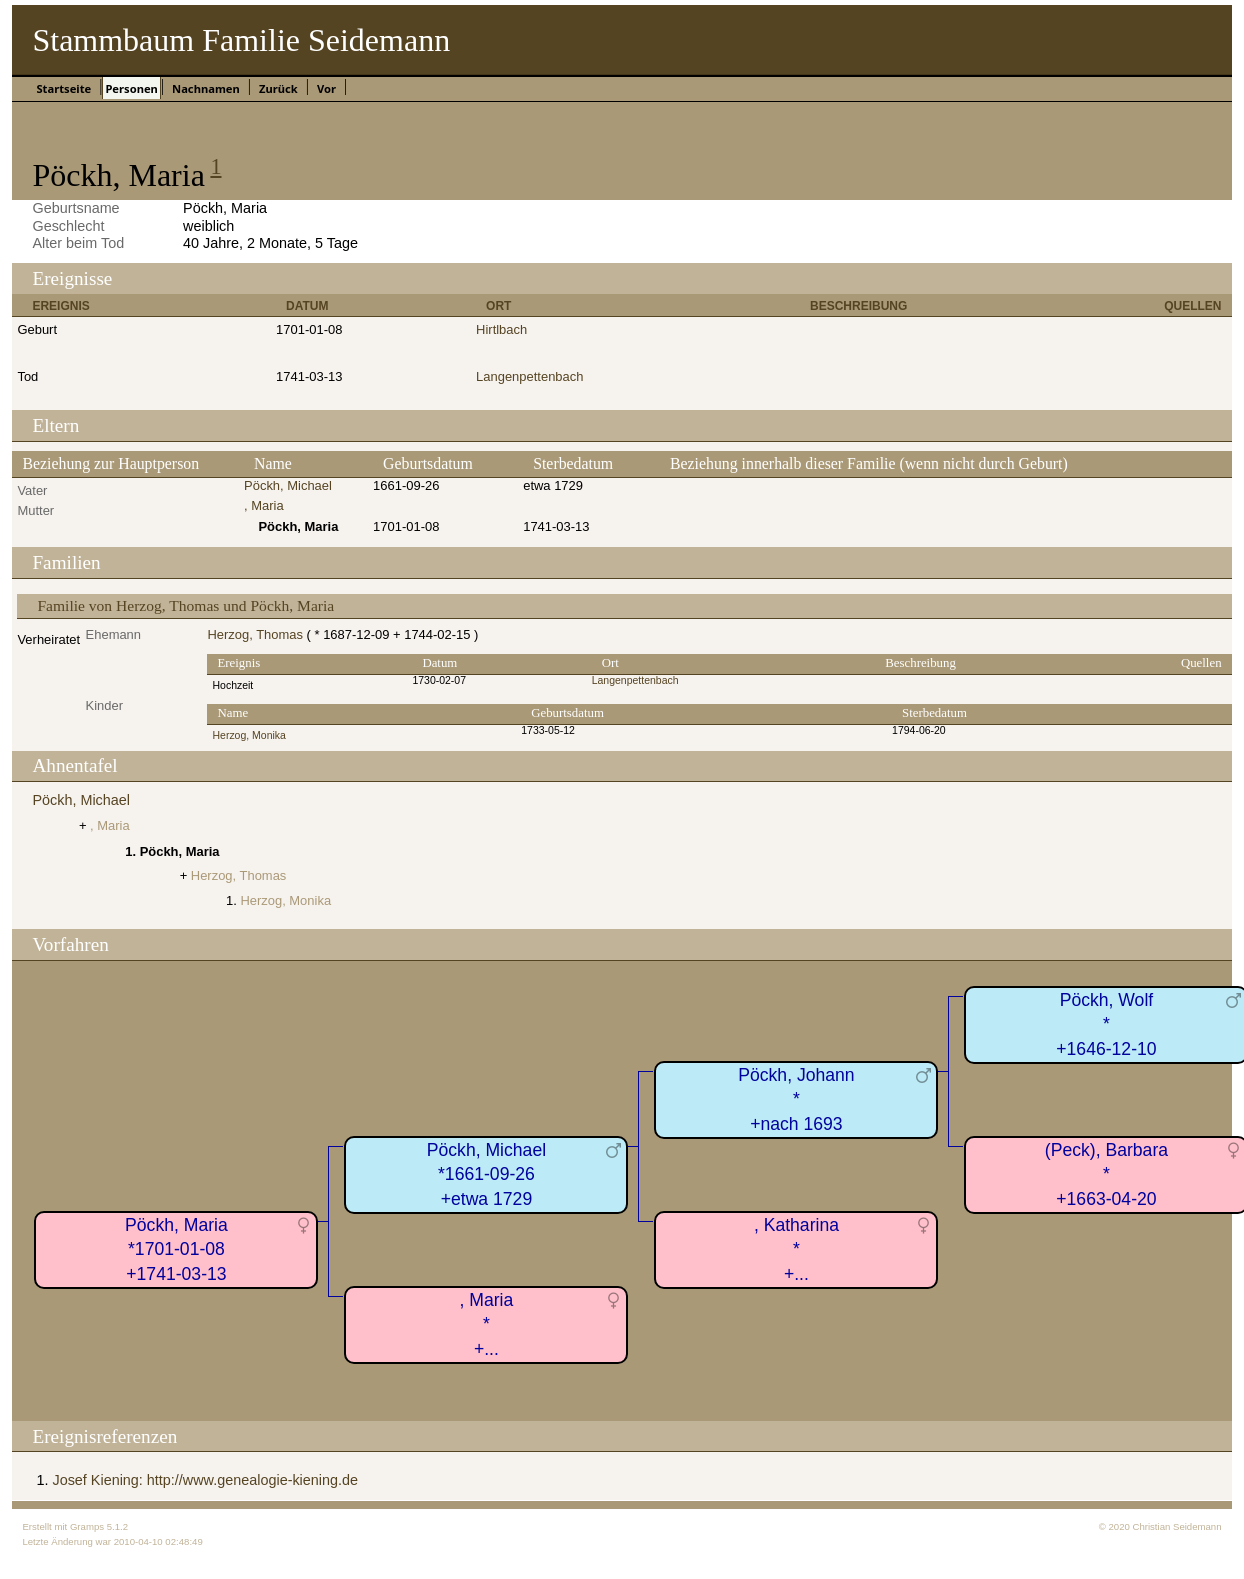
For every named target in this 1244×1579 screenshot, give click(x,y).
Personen (131, 88)
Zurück (278, 88)
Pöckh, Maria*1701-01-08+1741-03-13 (176, 1249)
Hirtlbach (501, 329)
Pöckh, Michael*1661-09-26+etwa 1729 (486, 1174)
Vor (326, 88)
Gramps (87, 1526)
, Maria (264, 505)
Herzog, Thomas (255, 634)
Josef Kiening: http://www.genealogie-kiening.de (205, 1480)
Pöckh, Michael (288, 485)
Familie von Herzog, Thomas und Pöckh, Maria (185, 605)
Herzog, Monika (248, 735)
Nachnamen (206, 88)
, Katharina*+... (796, 1249)
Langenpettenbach (529, 376)
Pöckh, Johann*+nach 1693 (796, 1099)
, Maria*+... (487, 1324)
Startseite (63, 88)
